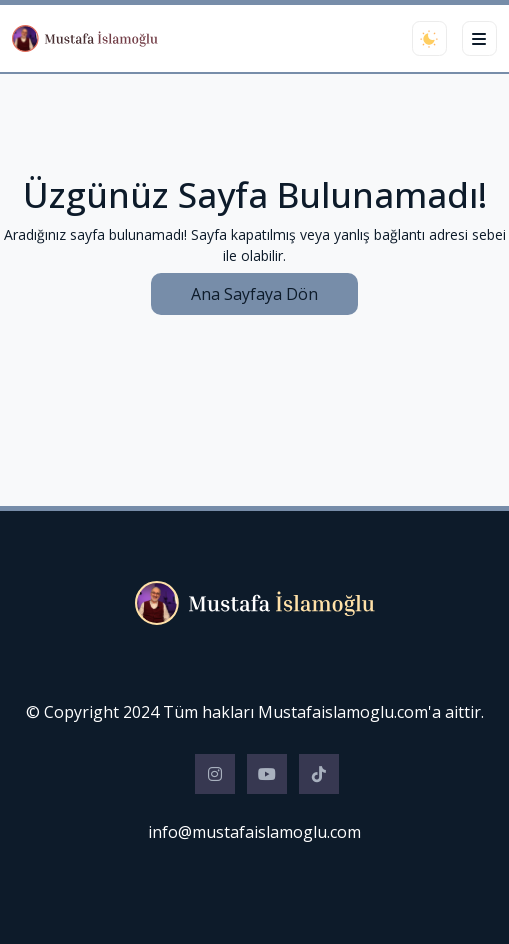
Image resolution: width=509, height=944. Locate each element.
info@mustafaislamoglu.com (254, 832)
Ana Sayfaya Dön (254, 294)
